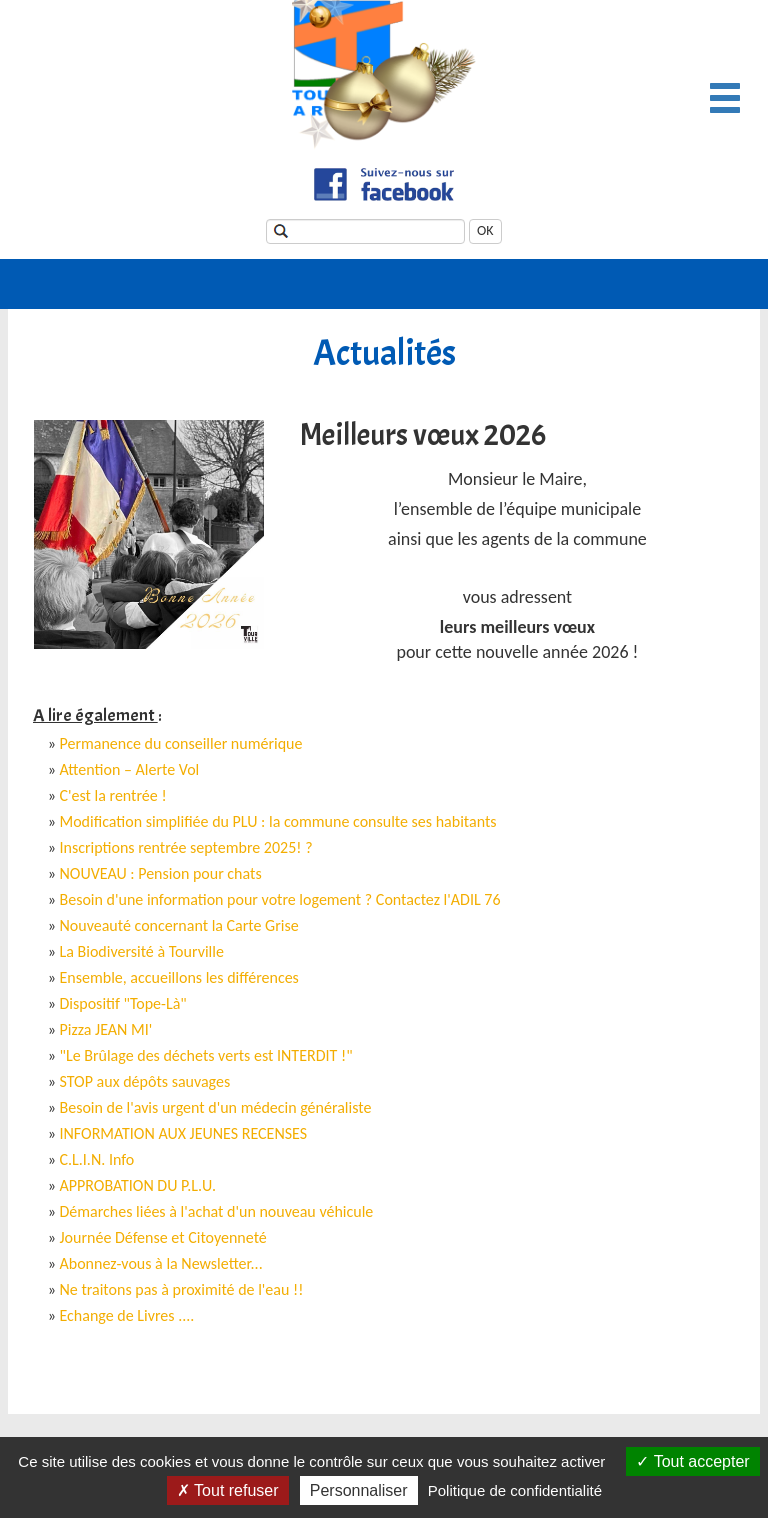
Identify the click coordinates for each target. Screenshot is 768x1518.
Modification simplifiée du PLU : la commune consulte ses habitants (278, 821)
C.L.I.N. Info (97, 1159)
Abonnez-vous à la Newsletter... (161, 1263)
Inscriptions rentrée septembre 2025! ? (186, 847)
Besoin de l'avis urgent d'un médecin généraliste (216, 1107)
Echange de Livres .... (127, 1315)
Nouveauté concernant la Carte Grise (179, 925)
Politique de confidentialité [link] (515, 1490)
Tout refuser (228, 1490)
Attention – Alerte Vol (130, 769)
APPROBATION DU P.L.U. (138, 1185)
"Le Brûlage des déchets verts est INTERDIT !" (206, 1055)
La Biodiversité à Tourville (142, 951)
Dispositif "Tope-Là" (123, 1003)
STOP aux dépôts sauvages (145, 1081)
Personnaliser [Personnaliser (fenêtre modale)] (359, 1490)
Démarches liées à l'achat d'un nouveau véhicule (217, 1211)
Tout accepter (692, 1461)
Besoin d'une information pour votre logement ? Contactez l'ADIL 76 (280, 899)
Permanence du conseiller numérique (181, 743)
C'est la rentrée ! (113, 795)
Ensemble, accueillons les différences (179, 977)
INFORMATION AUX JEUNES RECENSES (184, 1133)
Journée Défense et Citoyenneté (163, 1237)
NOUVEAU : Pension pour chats (161, 873)
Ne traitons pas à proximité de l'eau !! (182, 1289)
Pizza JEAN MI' (106, 1029)
